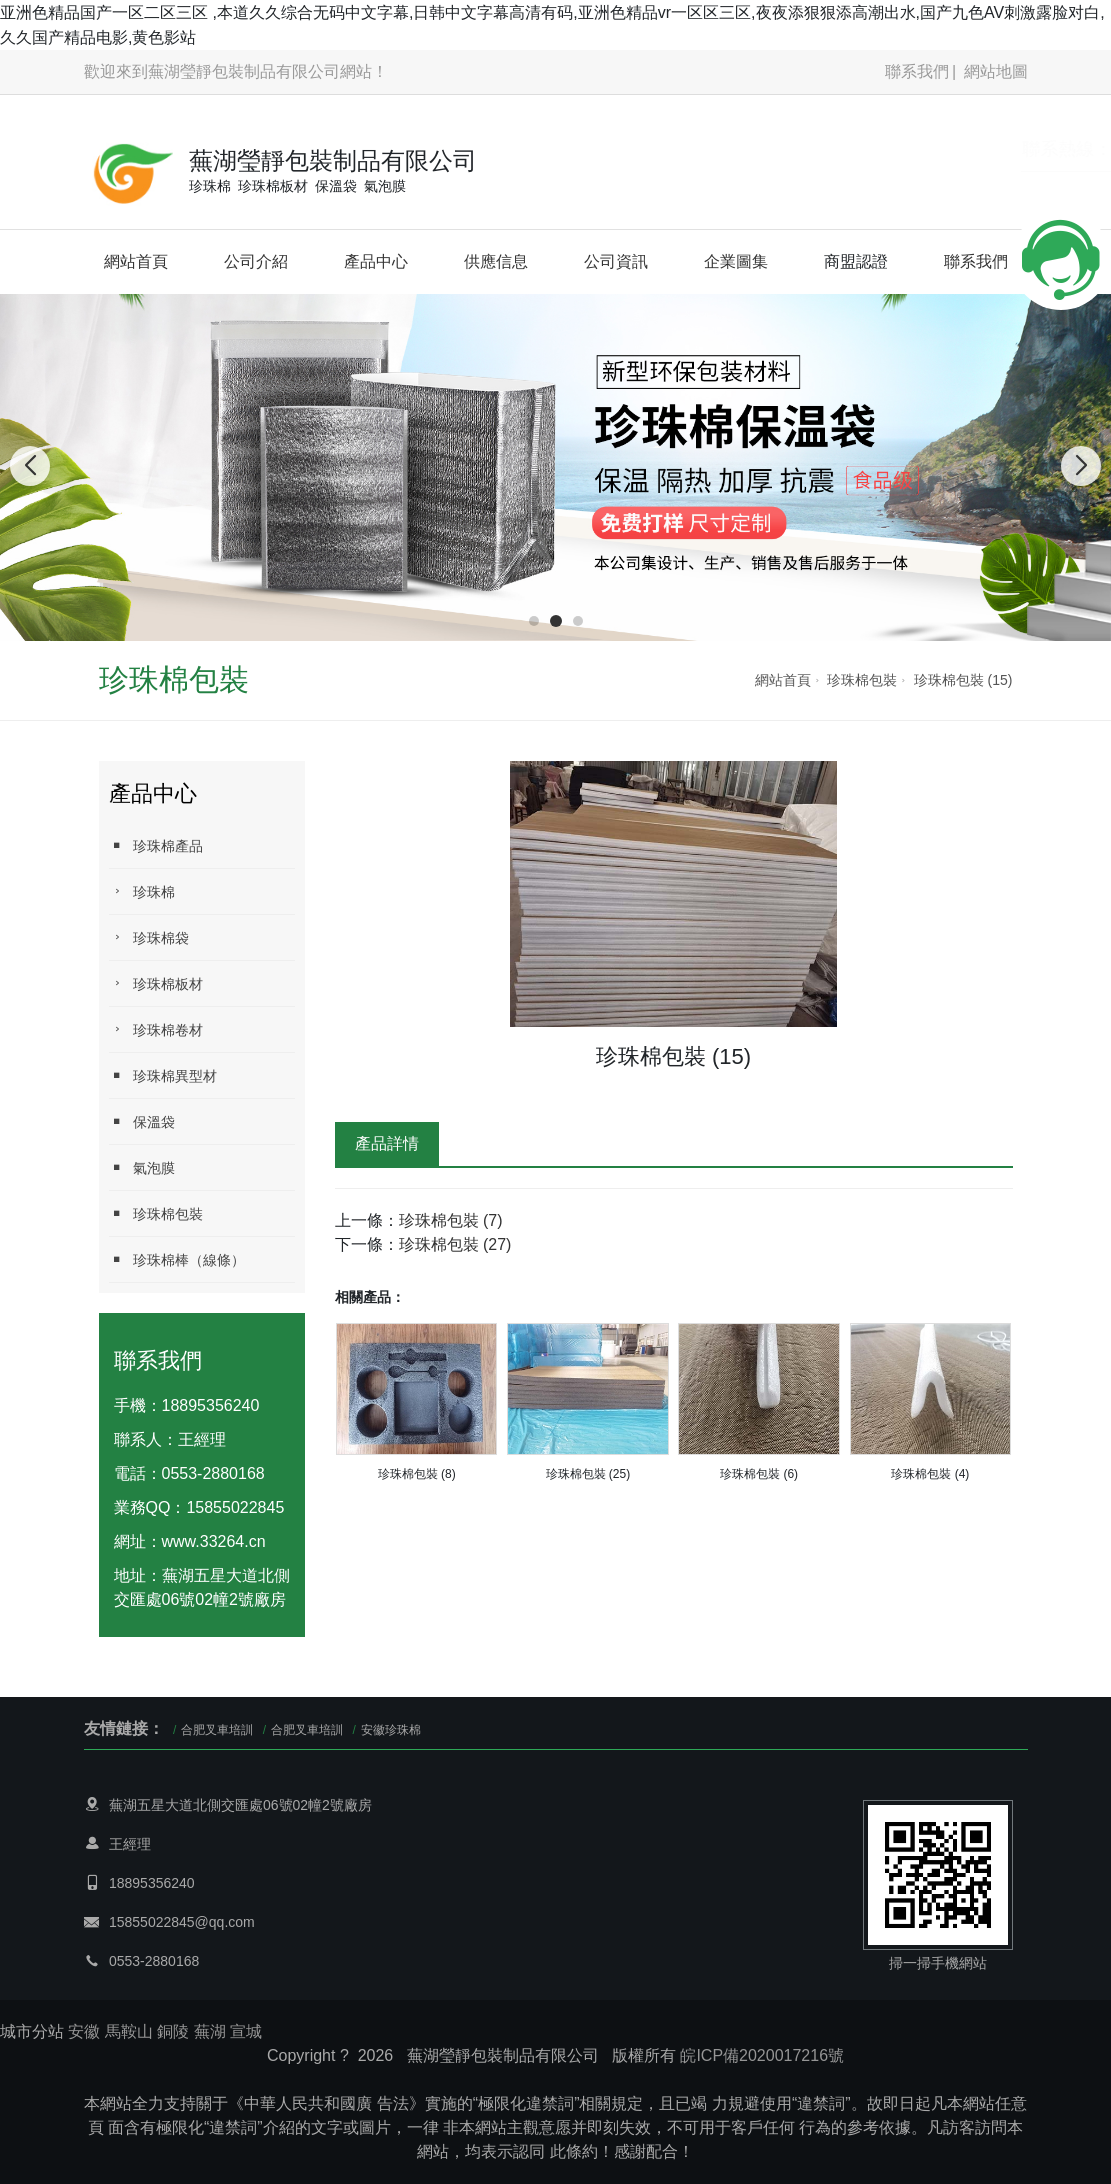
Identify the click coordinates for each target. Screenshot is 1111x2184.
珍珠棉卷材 (156, 1029)
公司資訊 (616, 261)
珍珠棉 (142, 891)
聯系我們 (917, 71)
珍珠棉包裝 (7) (451, 1220)
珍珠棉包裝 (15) (963, 680)
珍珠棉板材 (156, 983)
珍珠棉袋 (149, 937)
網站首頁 (136, 261)
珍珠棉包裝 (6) (759, 1474)
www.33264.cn (214, 1541)
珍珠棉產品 (156, 845)
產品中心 (376, 261)
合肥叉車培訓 (217, 1730)
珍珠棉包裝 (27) (455, 1244)
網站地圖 (996, 71)
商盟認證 (856, 261)
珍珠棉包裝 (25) (588, 1474)
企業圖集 (736, 261)
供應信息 (496, 261)
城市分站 (32, 2031)
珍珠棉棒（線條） (177, 1259)
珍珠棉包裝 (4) (930, 1474)
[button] (534, 621)
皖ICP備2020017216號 (762, 2055)
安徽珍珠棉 (391, 1730)
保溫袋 (142, 1121)
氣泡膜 (142, 1167)
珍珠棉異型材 (163, 1075)
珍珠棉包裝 (862, 680)
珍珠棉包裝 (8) (417, 1474)
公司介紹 (256, 261)
